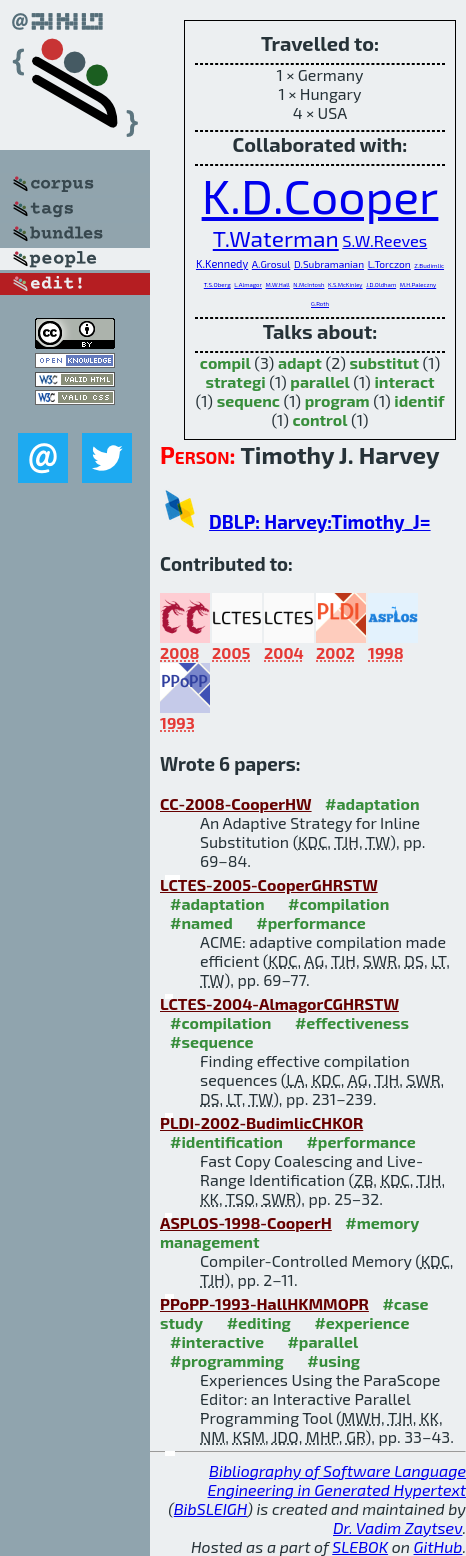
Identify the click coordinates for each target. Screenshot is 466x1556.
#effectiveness (352, 1022)
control (319, 419)
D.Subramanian (329, 264)
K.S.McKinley (345, 284)
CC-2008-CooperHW (236, 803)
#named (201, 922)
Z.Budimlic (429, 265)
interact (404, 381)
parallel (319, 381)
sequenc (248, 400)
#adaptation (372, 803)
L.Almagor (248, 284)
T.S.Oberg (217, 284)
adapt (300, 362)
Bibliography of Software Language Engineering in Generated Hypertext (337, 1480)
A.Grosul (271, 264)
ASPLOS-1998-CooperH (246, 1222)
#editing (259, 1322)
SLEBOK (360, 1546)
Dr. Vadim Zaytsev (397, 1527)
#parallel (322, 1341)
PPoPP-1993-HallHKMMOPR (264, 1303)
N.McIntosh (308, 284)
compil (225, 362)
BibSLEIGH (210, 1508)
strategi (235, 381)
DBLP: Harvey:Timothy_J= (320, 521)
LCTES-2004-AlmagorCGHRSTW (279, 1003)
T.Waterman (276, 238)
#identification (226, 1141)
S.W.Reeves (384, 240)
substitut (384, 362)
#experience (361, 1322)
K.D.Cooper (320, 195)
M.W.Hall (278, 284)
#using (333, 1360)
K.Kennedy (222, 263)
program (337, 400)
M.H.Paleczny (418, 284)
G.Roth (320, 303)
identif (419, 400)
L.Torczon (389, 264)
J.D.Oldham (381, 284)
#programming (227, 1360)
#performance (310, 922)
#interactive (217, 1341)
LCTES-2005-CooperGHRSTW (269, 884)
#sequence (212, 1041)
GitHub (438, 1546)
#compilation (338, 903)
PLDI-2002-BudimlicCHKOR (261, 1122)
